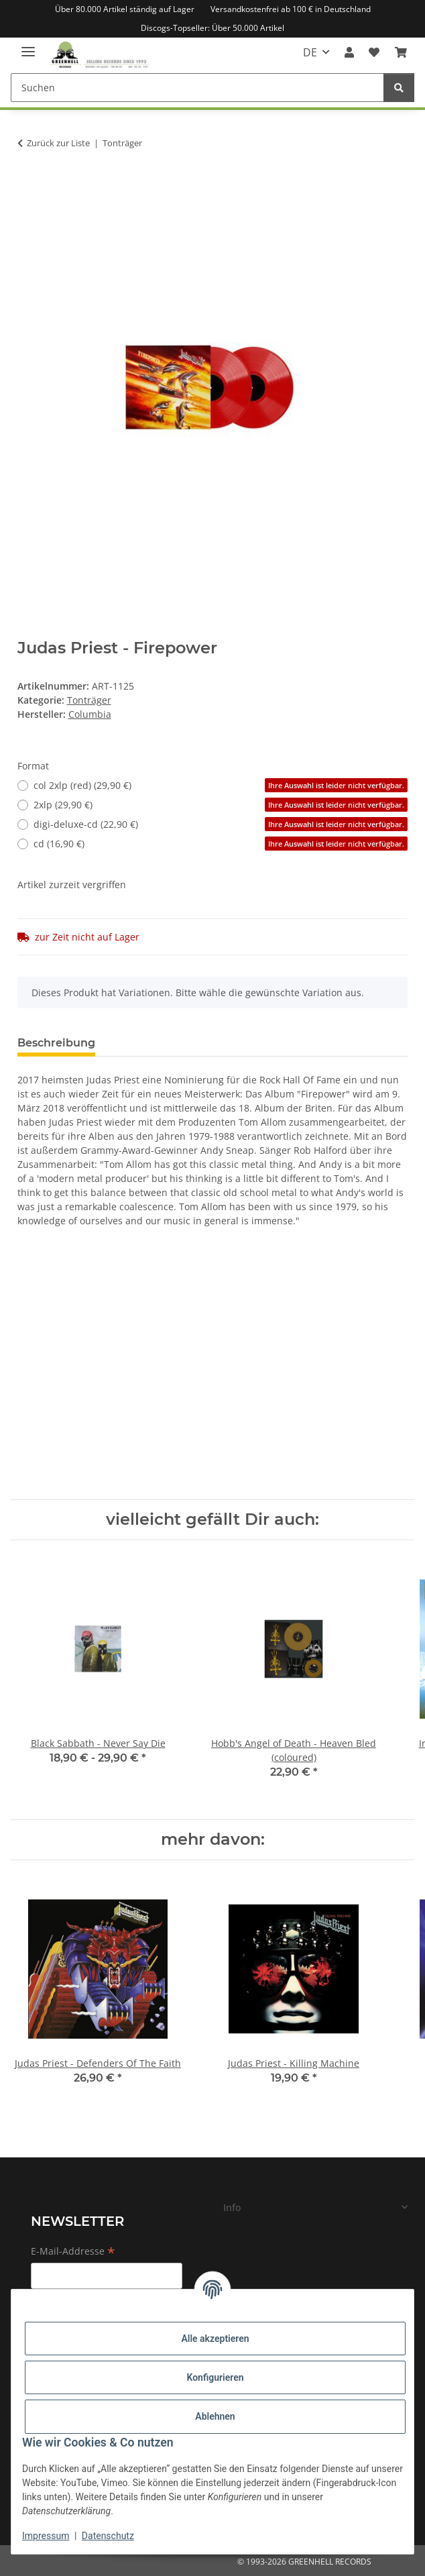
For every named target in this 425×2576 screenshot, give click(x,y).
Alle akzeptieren (215, 2338)
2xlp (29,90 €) (221, 805)
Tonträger (89, 700)
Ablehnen (215, 2416)
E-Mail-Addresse (73, 2252)
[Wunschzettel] (374, 52)
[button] (349, 52)
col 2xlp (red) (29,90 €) (221, 785)
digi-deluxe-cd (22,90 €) (221, 824)
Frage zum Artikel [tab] (166, 1042)
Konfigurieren (214, 2377)
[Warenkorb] (400, 52)
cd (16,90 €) (221, 844)
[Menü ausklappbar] (28, 46)
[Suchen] (197, 87)
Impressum (45, 2535)
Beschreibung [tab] (56, 1042)
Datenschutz (108, 2535)
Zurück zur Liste (58, 143)
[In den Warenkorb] (28, 185)
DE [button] (310, 52)
